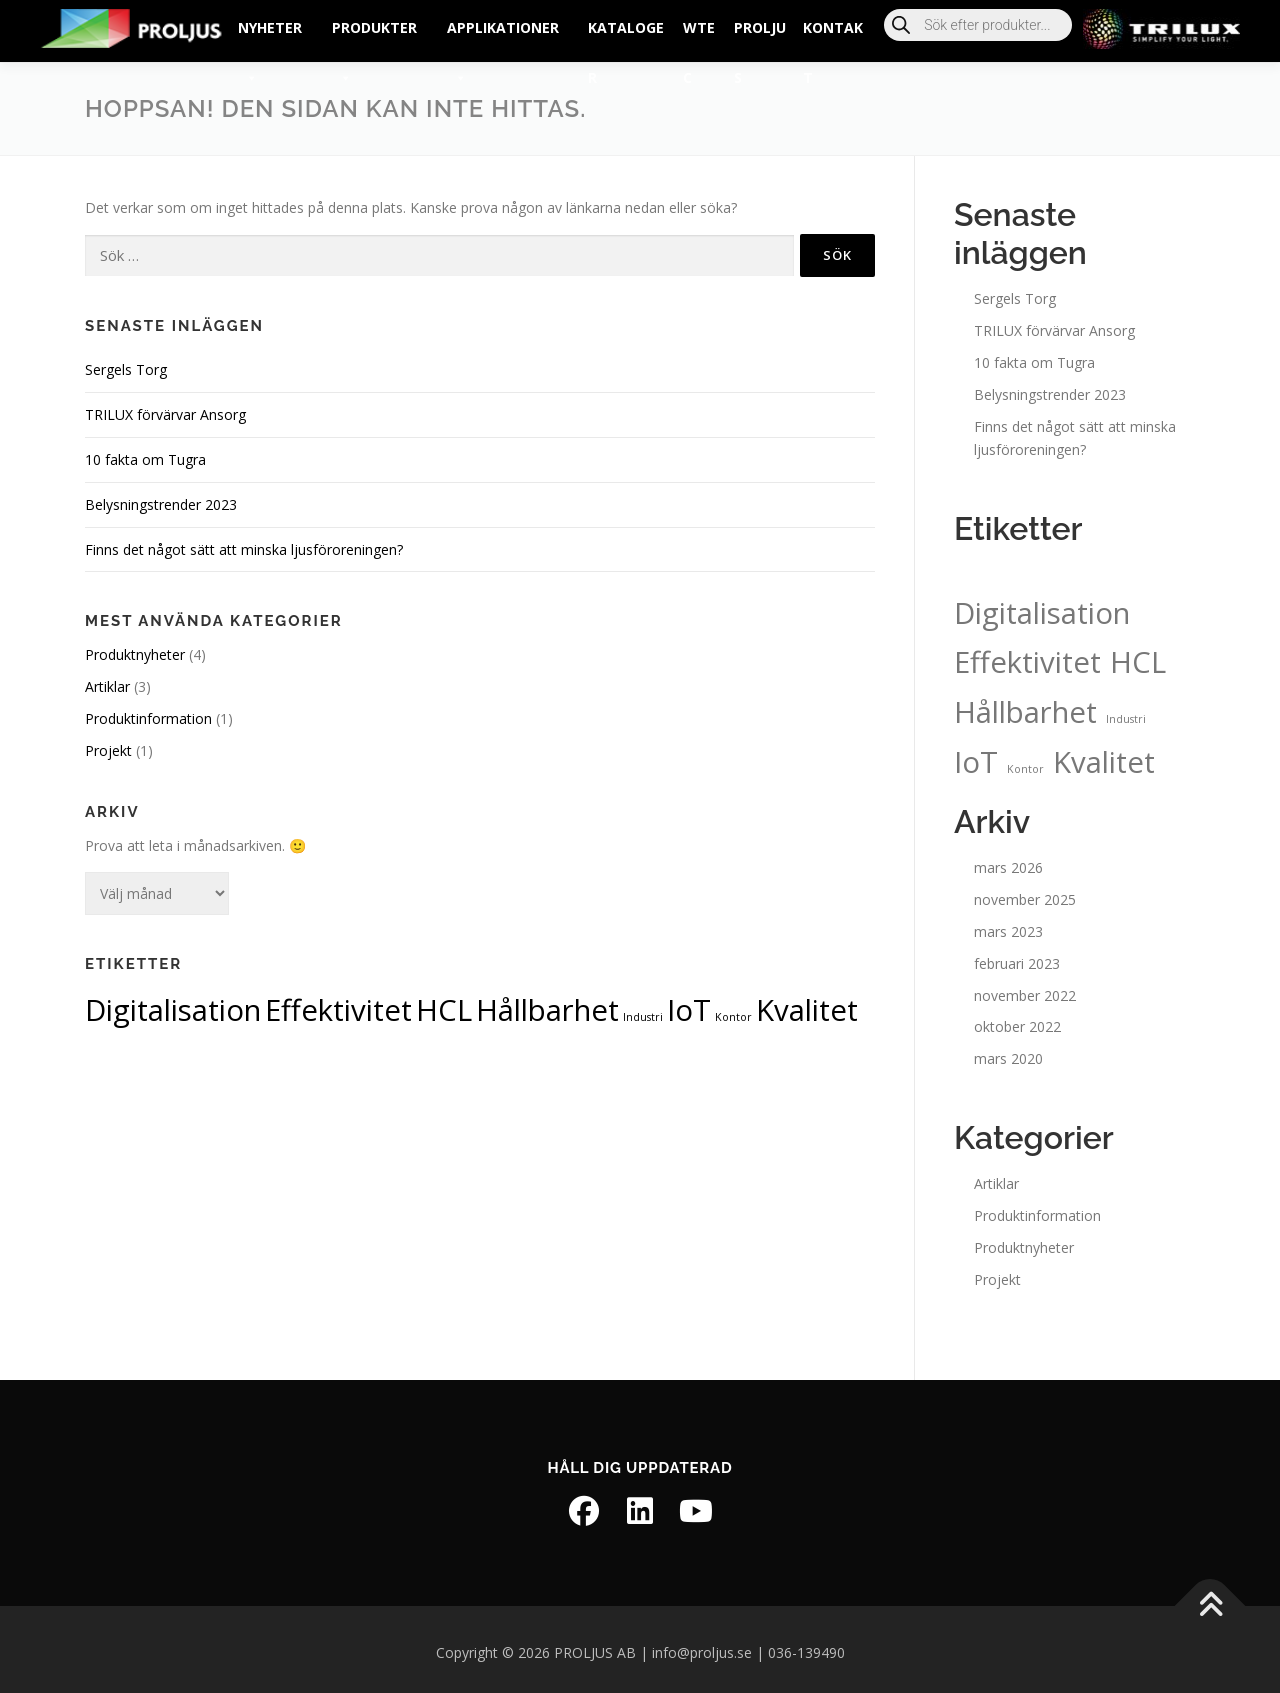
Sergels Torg (126, 363)
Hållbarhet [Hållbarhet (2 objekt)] (547, 1004)
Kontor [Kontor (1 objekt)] (733, 1011)
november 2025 (1025, 893)
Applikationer (503, 35)
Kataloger (626, 35)
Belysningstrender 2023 (161, 497)
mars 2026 (1008, 861)
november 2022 (1025, 988)
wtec (699, 35)
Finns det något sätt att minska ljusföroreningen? (244, 542)
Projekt (108, 743)
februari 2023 (1017, 956)
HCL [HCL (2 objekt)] (444, 1004)
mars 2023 (1008, 925)
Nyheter (270, 35)
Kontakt (833, 35)
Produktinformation (148, 712)
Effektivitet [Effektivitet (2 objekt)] (338, 1004)
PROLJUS (760, 35)
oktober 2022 (1017, 1020)
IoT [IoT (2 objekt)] (689, 1004)
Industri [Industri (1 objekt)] (643, 1011)
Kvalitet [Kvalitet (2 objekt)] (807, 1004)
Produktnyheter (135, 648)
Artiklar (107, 680)
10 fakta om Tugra (145, 453)
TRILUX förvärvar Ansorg (165, 408)
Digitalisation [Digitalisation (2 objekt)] (173, 1004)
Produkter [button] (374, 35)
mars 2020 (1008, 1052)
